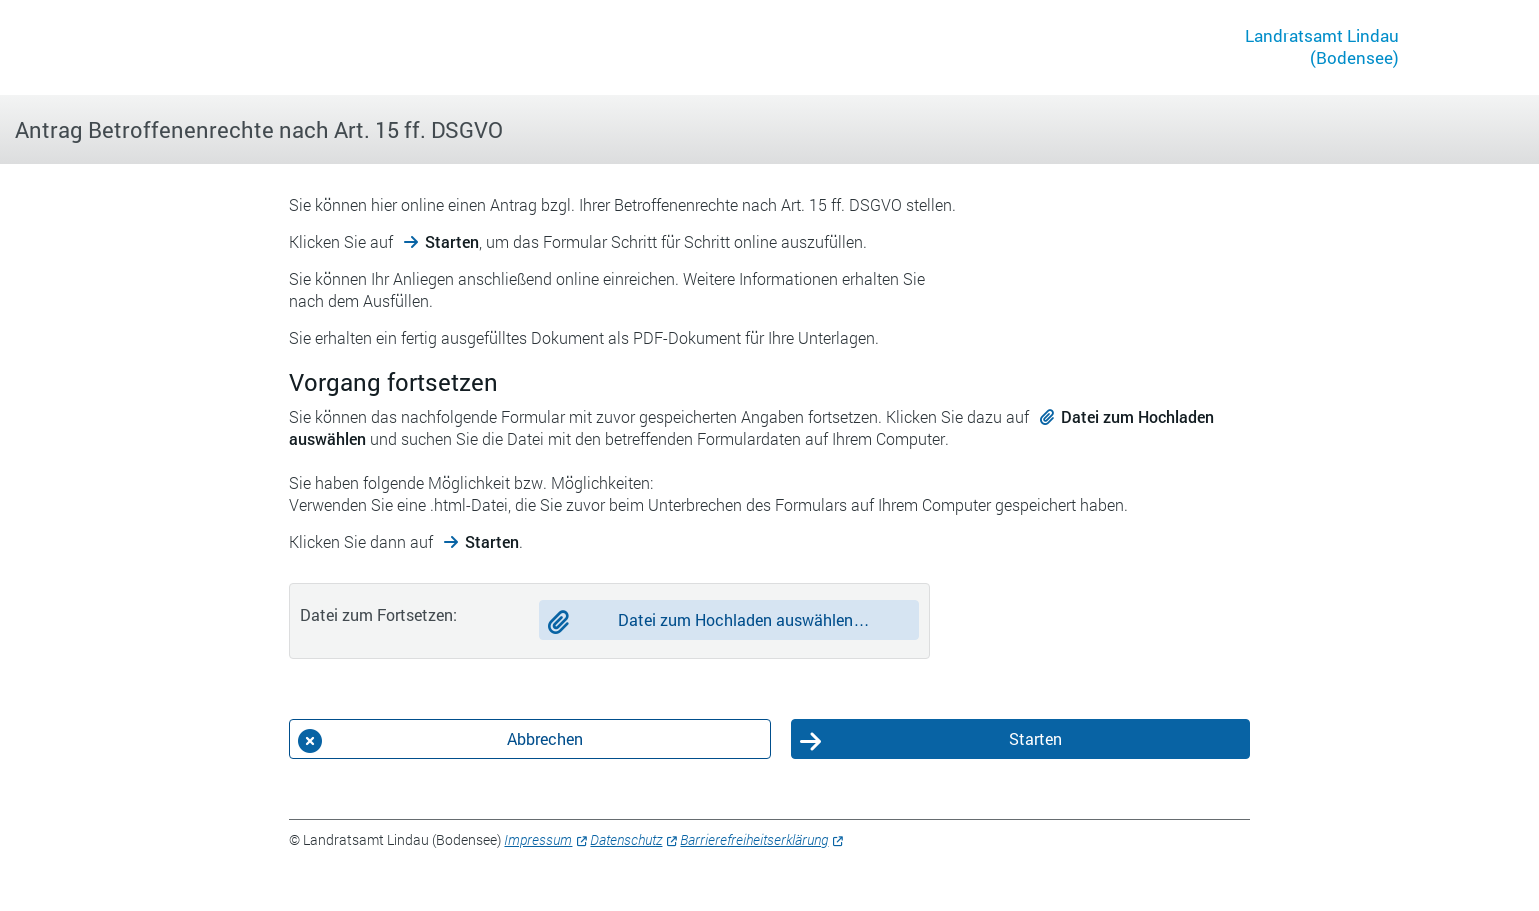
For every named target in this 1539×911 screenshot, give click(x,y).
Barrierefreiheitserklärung (754, 839)
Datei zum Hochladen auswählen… (743, 619)
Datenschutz (626, 839)
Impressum (538, 839)
